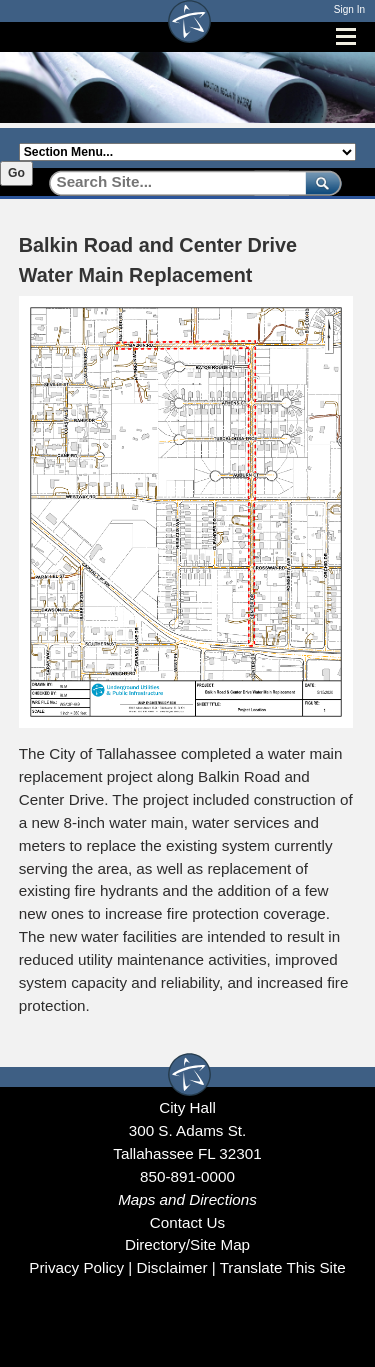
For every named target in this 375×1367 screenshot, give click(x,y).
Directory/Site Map (187, 1244)
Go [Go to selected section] (16, 173)
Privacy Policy (76, 1267)
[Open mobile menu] (346, 36)
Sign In (349, 9)
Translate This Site (283, 1267)
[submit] (319, 182)
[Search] (170, 182)
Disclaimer (171, 1267)
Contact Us (187, 1222)
